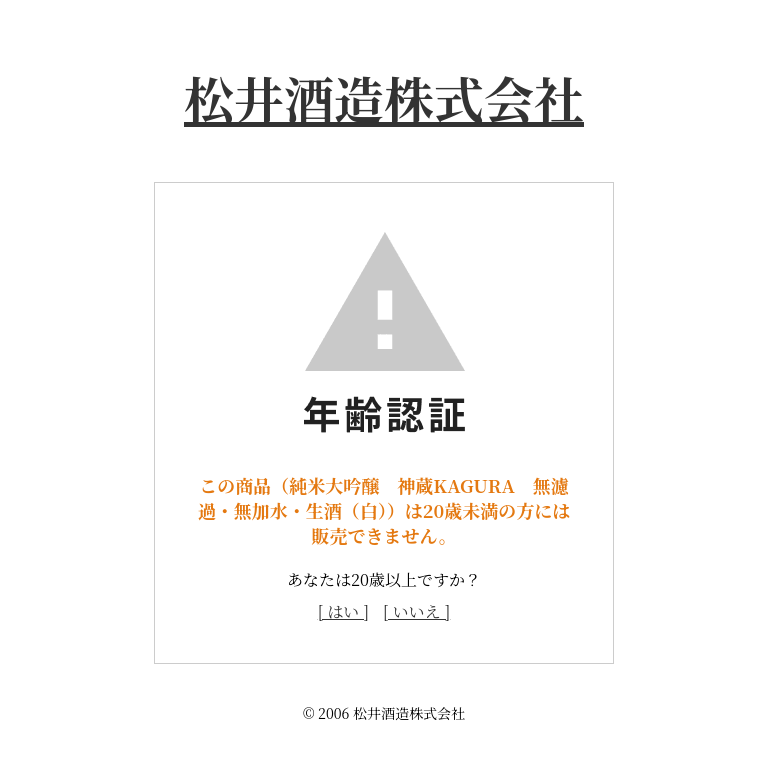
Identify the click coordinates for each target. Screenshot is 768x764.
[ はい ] (343, 611)
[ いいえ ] (416, 611)
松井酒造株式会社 (384, 97)
